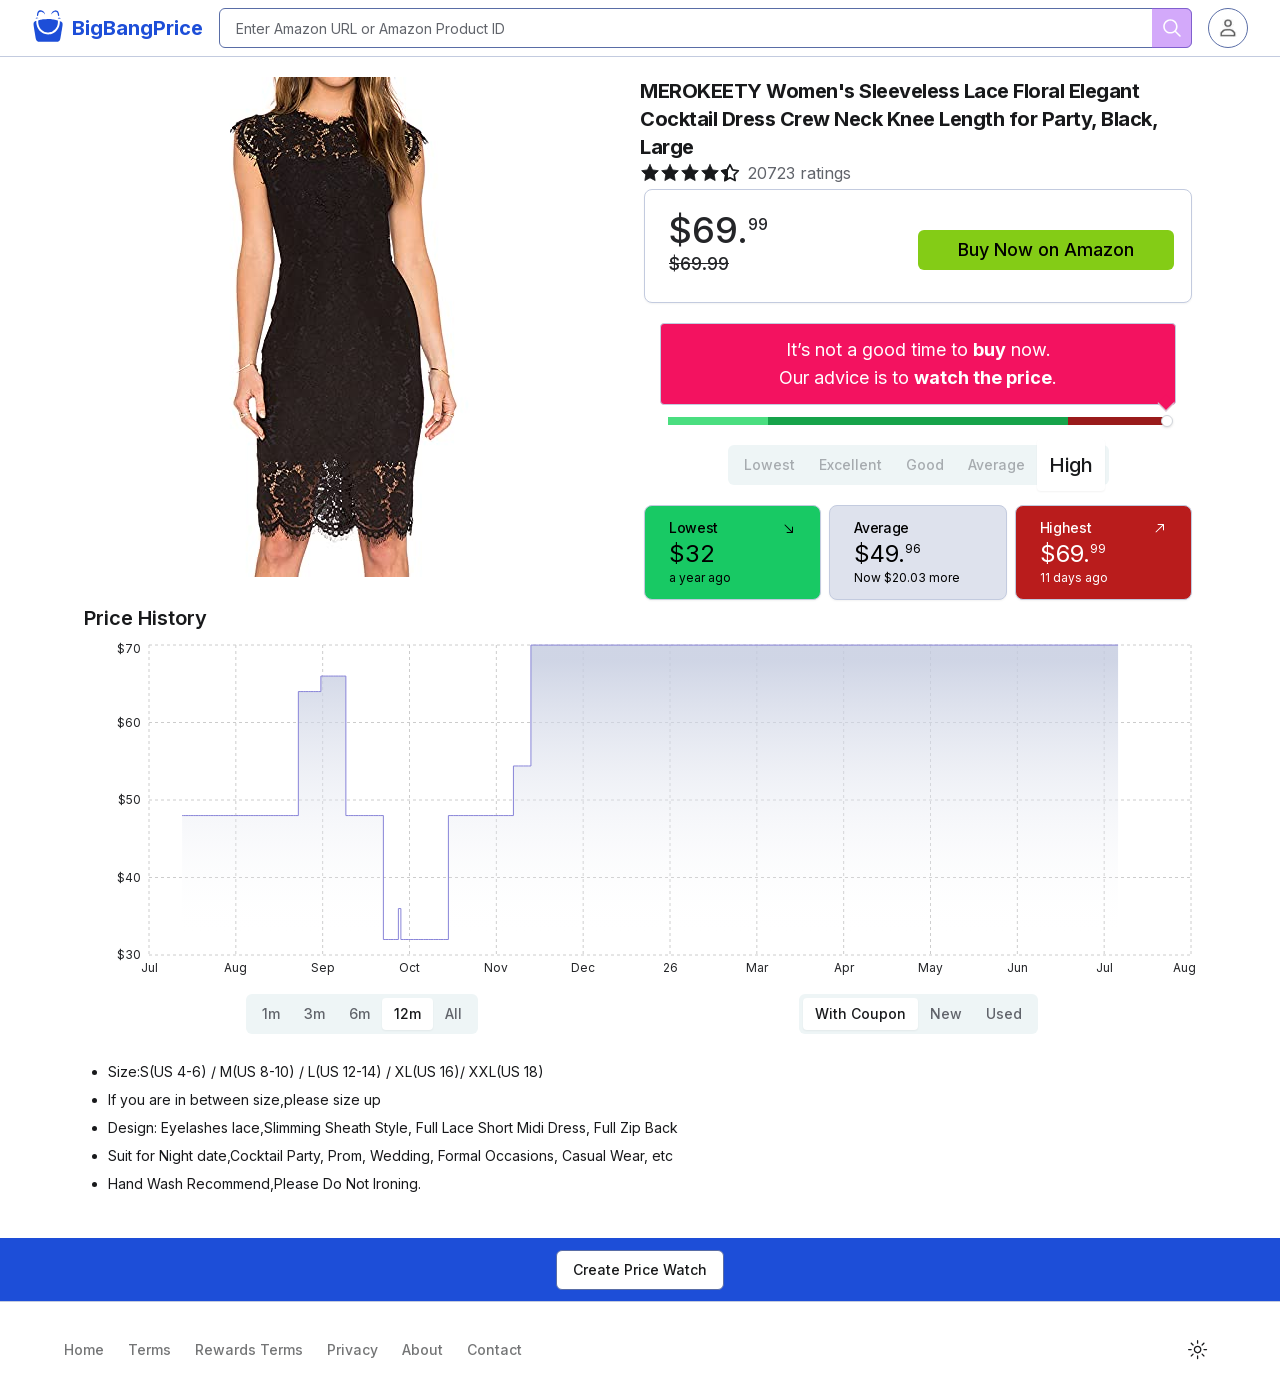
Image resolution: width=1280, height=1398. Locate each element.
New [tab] (946, 1013)
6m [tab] (359, 1013)
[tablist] (918, 465)
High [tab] (1071, 465)
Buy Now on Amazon (1046, 249)
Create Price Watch (640, 1269)
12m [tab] (407, 1013)
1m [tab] (271, 1013)
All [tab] (453, 1013)
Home (84, 1349)
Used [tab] (1004, 1013)
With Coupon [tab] (860, 1013)
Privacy (352, 1349)
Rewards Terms (249, 1349)
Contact (494, 1349)
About (422, 1349)
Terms (149, 1349)
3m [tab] (314, 1013)
